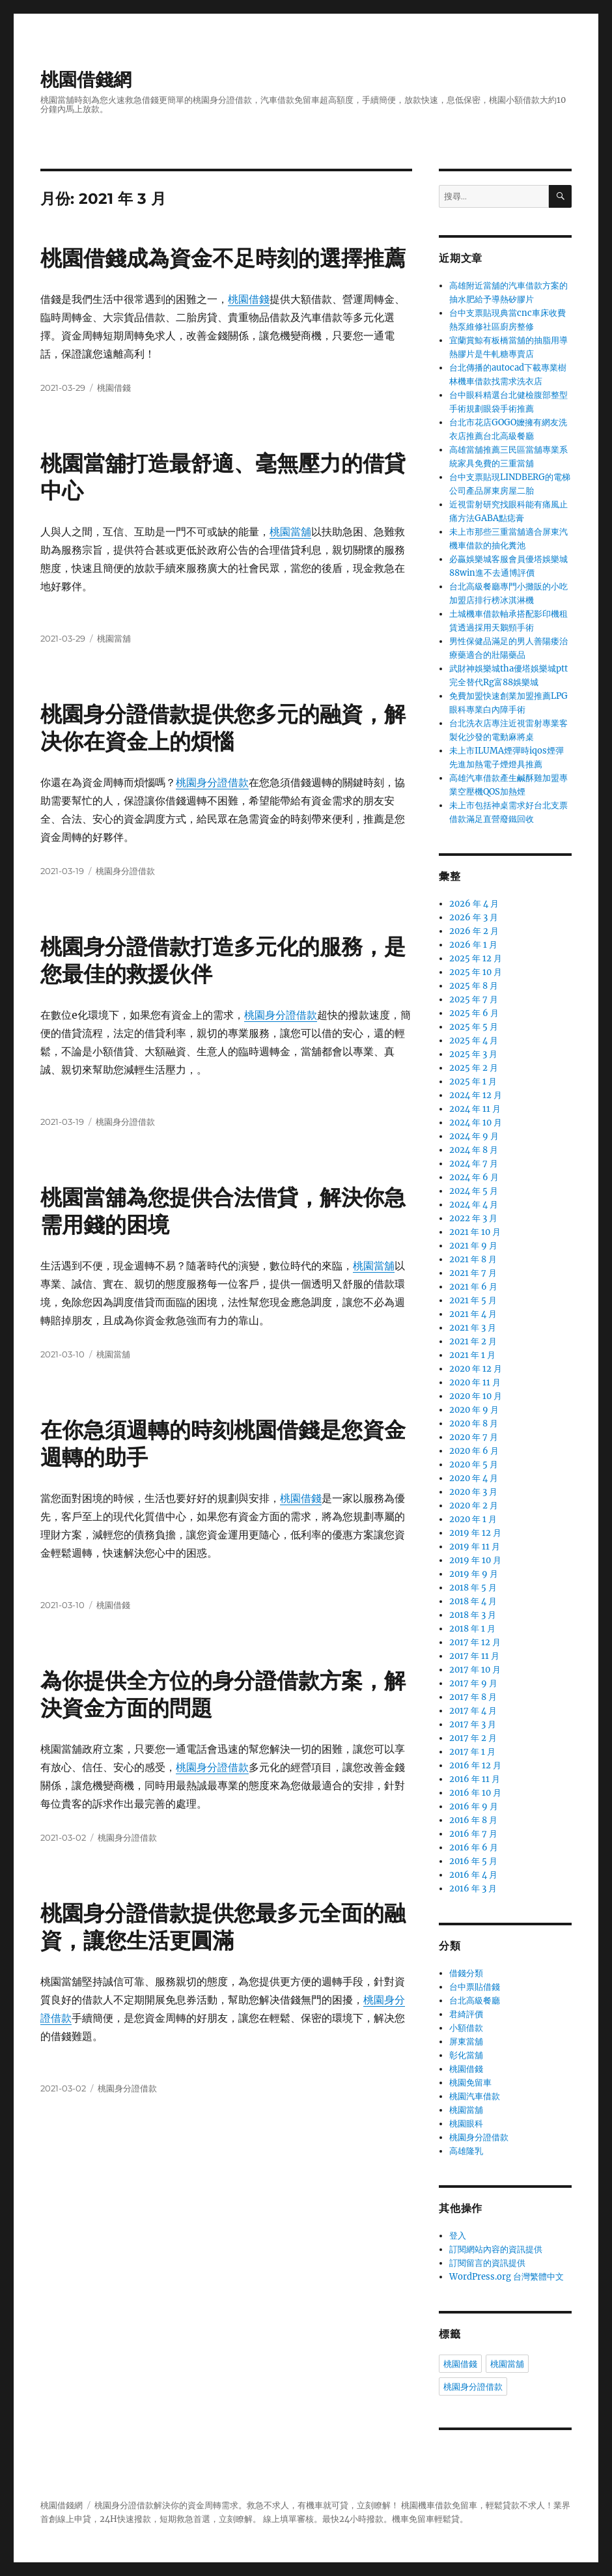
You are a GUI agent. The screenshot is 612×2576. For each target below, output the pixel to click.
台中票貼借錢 (474, 1986)
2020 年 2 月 (473, 1505)
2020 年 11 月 (475, 1382)
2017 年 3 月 (472, 1724)
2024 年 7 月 (473, 1163)
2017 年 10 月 (475, 1669)
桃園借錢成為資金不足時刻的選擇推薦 (223, 258)
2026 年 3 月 (473, 917)
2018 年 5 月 (473, 1587)
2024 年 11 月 (475, 1108)
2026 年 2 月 (474, 931)
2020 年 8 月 (473, 1423)
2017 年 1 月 (472, 1751)
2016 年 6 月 (473, 1847)
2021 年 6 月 (473, 1286)
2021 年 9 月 (473, 1245)
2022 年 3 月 (473, 1218)
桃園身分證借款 (212, 782)
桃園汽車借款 (474, 2096)
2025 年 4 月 (473, 1040)
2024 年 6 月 (474, 1177)
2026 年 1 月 (473, 944)
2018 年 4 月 (473, 1601)
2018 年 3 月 (472, 1615)
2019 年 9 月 (473, 1573)
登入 (457, 2235)
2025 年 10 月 (475, 972)
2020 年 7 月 (473, 1437)
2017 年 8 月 (473, 1697)
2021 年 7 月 (473, 1273)
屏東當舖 (466, 2041)
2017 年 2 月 (473, 1738)
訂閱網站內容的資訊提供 (495, 2249)
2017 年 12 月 (475, 1642)
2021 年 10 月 (475, 1232)
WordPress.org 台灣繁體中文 (506, 2276)
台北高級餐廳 (474, 2000)
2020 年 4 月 (473, 1478)
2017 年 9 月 (473, 1683)
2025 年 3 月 (473, 1054)
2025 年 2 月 (473, 1067)
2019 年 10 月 (475, 1560)
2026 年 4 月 (474, 903)
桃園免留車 (470, 2082)
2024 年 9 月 (474, 1136)
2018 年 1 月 (472, 1628)
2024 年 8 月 (473, 1149)
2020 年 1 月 (473, 1519)
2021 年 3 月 (472, 1327)
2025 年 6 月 (474, 1013)
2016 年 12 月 (475, 1765)
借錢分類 (466, 1973)
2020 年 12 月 (475, 1368)
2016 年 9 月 (473, 1806)
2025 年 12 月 (475, 958)
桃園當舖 (290, 531)
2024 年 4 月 (473, 1204)
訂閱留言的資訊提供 (487, 2263)
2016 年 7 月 (473, 1833)
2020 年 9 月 (474, 1409)
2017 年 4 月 (473, 1710)
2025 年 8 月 (473, 985)
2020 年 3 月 (473, 1491)
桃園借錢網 (86, 79)
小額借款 (466, 2027)
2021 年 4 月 (473, 1314)
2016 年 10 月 (475, 1792)
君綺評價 (466, 2014)
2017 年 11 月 (474, 1656)
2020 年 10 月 (475, 1396)
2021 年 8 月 (473, 1259)
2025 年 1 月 (473, 1081)
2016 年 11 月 (474, 1779)
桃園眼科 (466, 2123)
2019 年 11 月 (474, 1546)
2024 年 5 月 (473, 1190)
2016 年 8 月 (473, 1820)
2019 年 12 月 (475, 1532)
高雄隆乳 (466, 2151)
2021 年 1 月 (472, 1355)
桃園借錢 (249, 298)
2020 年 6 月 (474, 1450)
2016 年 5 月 (473, 1861)
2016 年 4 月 (473, 1874)
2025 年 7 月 (473, 999)
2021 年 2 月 (473, 1341)
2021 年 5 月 (473, 1300)
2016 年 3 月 (473, 1888)
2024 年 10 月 (475, 1122)
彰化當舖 (466, 2055)
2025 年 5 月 (473, 1026)
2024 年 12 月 (475, 1095)
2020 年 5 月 (473, 1464)
